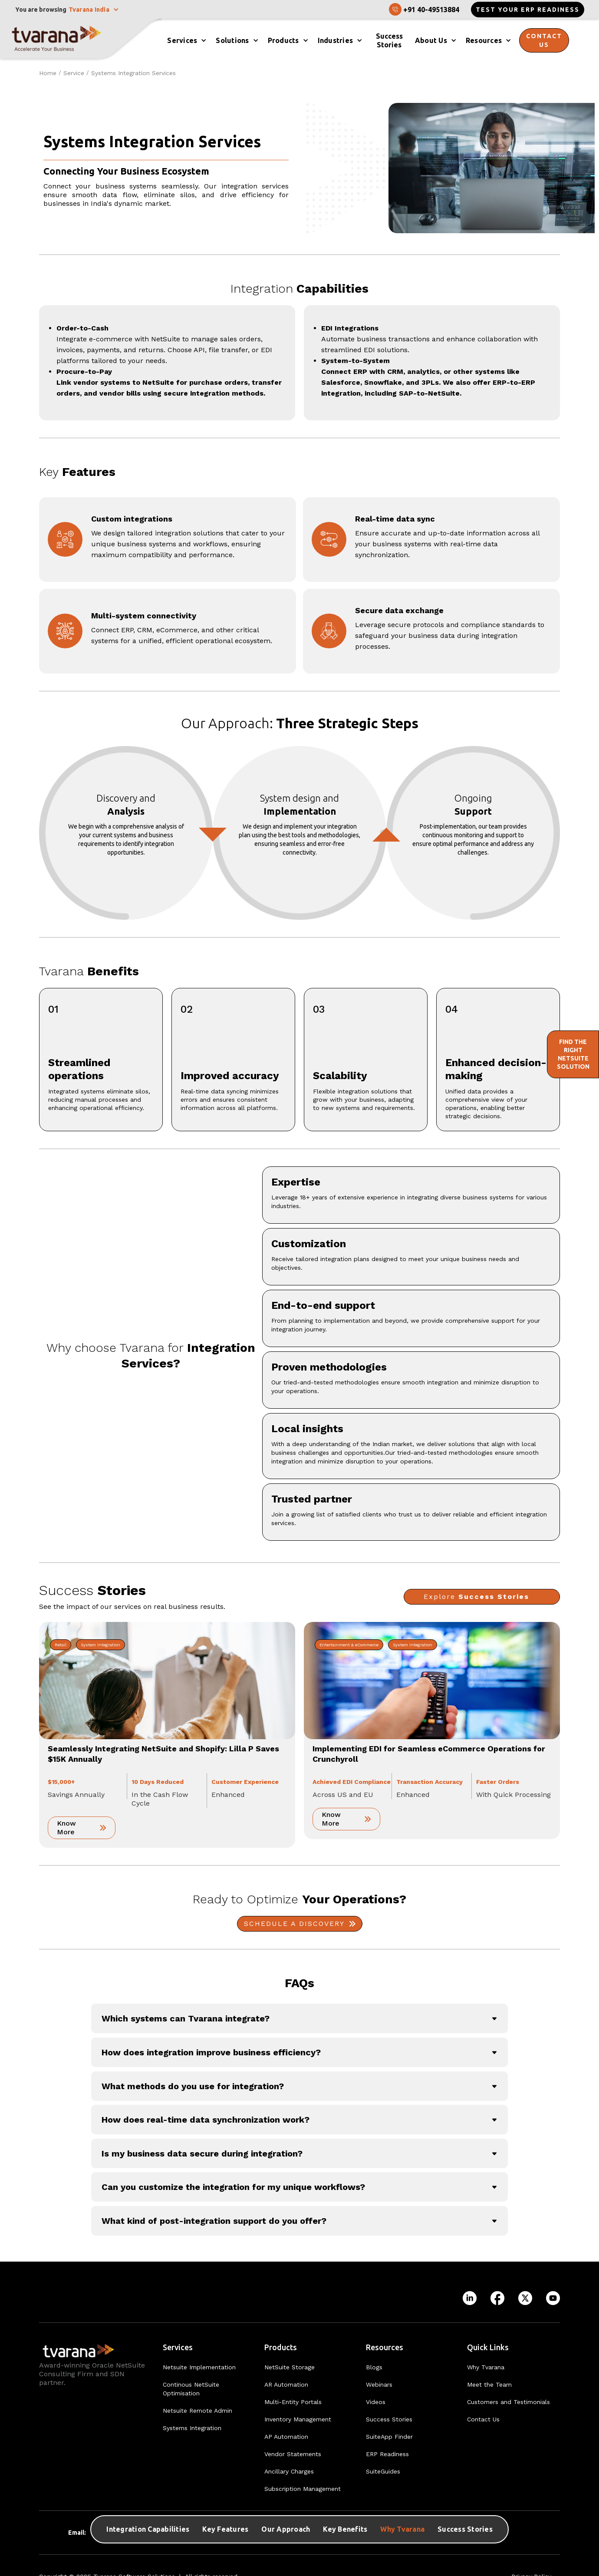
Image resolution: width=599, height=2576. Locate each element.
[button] (94, 9)
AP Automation (286, 2436)
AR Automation (286, 2384)
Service (73, 72)
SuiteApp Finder (389, 2436)
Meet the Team (489, 2384)
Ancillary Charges (289, 2471)
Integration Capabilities (147, 2529)
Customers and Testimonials (508, 2401)
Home (47, 72)
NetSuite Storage (289, 2367)
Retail (60, 1644)
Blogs (374, 2367)
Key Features (225, 2529)
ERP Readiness (387, 2454)
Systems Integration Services (133, 72)
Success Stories (465, 2529)
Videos (375, 2401)
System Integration (100, 1644)
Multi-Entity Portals (293, 2401)
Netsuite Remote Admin (197, 2410)
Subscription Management (302, 2488)
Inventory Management (297, 2419)
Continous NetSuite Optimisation (191, 2389)
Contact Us (483, 2419)
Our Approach (285, 2529)
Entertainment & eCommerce (348, 1644)
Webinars (379, 2384)
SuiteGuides (383, 2471)
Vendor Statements (292, 2454)
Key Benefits (345, 2529)
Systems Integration (192, 2427)
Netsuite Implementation (199, 2367)
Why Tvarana (402, 2529)
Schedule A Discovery (294, 1923)
